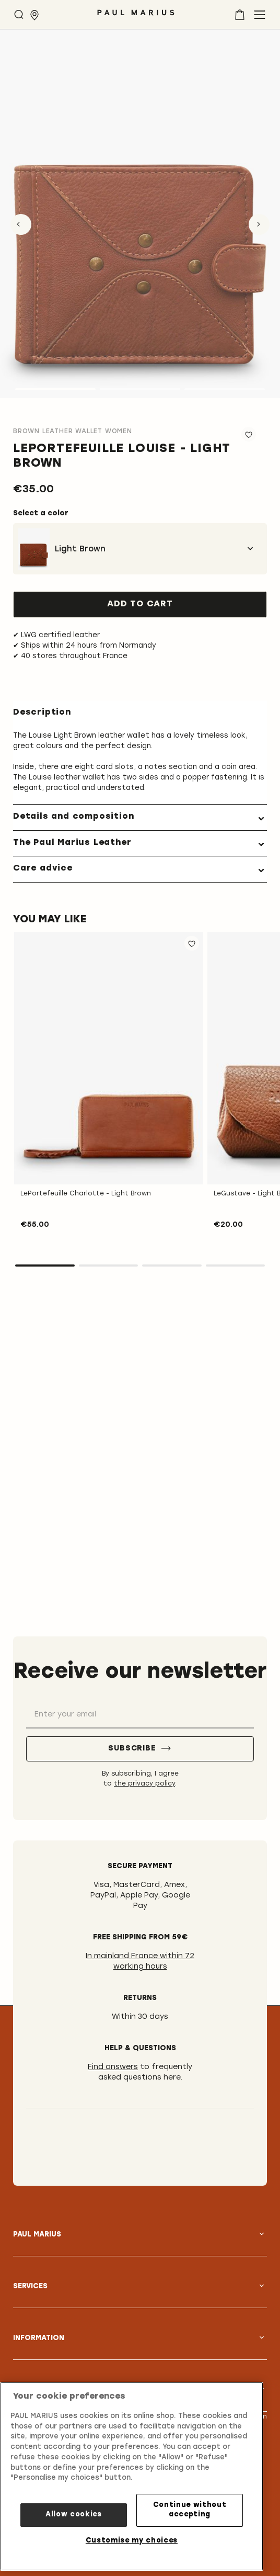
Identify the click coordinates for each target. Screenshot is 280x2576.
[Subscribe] (140, 1748)
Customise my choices (132, 2540)
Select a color (40, 513)
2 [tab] (108, 1265)
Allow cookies (73, 2514)
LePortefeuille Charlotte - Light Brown (85, 1194)
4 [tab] (235, 1265)
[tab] (140, 817)
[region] (131, 2476)
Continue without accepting (190, 2510)
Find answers (113, 2067)
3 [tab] (172, 1265)
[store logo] (136, 16)
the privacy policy (144, 1784)
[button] (191, 943)
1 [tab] (45, 1265)
